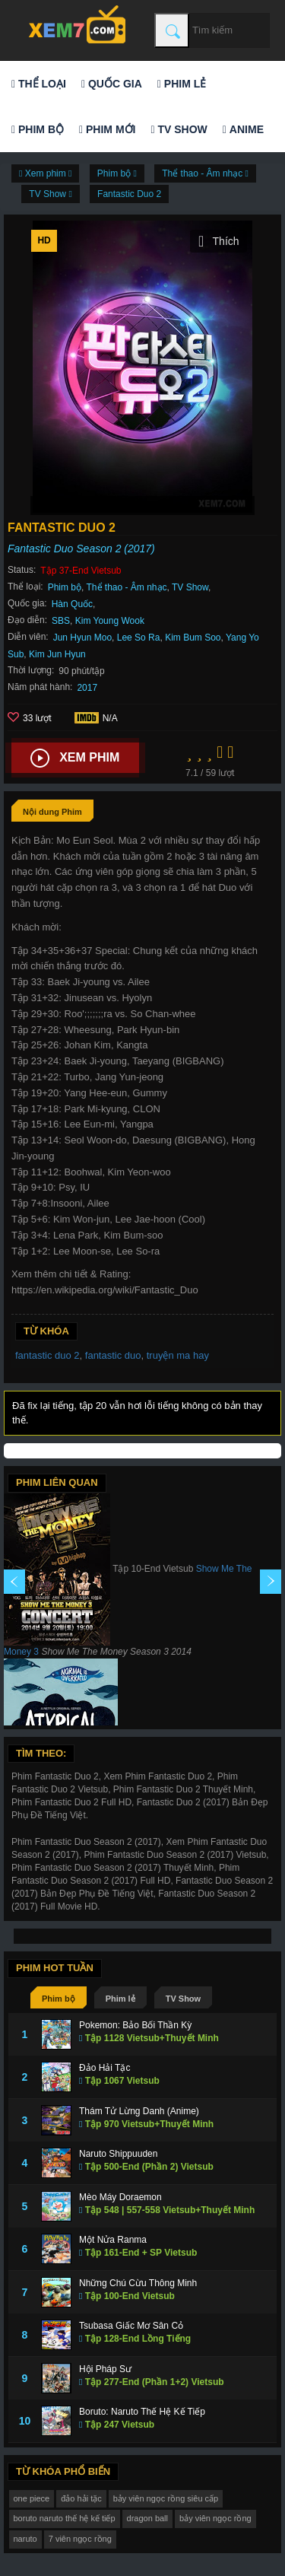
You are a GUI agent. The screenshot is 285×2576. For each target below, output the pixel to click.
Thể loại (38, 84)
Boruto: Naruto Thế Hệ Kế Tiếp (142, 2411)
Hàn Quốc (72, 604)
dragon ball (147, 2518)
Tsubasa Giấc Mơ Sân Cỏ (131, 2325)
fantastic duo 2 (47, 1355)
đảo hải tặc (81, 2498)
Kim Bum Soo (192, 637)
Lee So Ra (138, 637)
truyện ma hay (178, 1355)
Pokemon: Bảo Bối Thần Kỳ (135, 2025)
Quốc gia (111, 84)
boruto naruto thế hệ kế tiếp (65, 2518)
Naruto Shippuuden (118, 2153)
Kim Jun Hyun (57, 654)
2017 (87, 687)
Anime (243, 129)
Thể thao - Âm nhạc (127, 587)
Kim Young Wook (109, 620)
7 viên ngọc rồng (80, 2538)
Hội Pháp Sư (105, 2369)
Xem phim (74, 758)
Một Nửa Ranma (113, 2239)
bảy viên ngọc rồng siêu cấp (166, 2498)
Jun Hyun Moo (82, 637)
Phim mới (107, 129)
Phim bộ (37, 129)
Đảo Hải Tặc (104, 2067)
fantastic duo (113, 1355)
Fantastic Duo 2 (129, 194)
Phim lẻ (181, 84)
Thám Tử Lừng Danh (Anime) (139, 2111)
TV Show (178, 129)
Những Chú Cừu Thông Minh (138, 2283)
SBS (61, 620)
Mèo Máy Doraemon (120, 2197)
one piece (32, 2498)
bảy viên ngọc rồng (215, 2518)
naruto (25, 2538)
